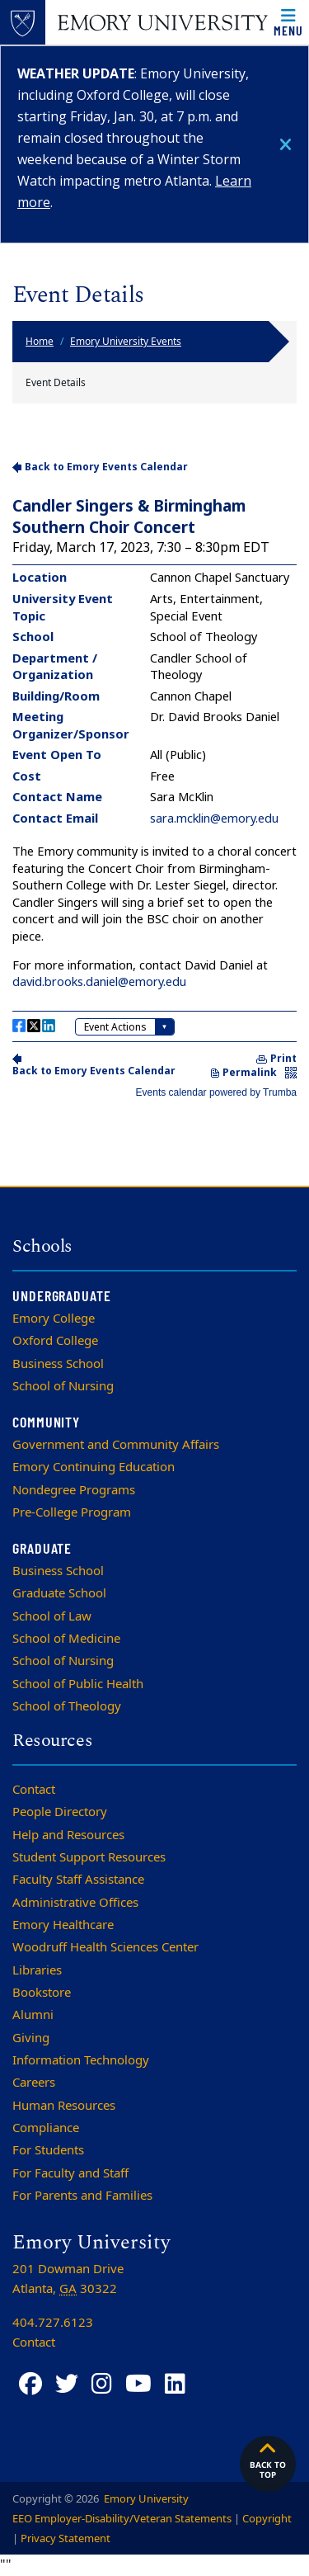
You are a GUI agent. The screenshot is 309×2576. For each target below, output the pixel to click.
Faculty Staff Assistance (78, 1880)
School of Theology (66, 1706)
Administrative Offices (75, 1903)
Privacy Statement (65, 2538)
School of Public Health (77, 1684)
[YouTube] (138, 2384)
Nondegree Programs (73, 1490)
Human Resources (63, 2106)
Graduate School (59, 1593)
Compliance (45, 2128)
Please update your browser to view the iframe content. (154, 778)
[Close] (285, 145)
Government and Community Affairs (115, 1445)
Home (40, 341)
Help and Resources (68, 1835)
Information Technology (80, 2060)
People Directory (59, 1812)
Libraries (37, 1970)
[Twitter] (67, 2384)
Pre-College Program (71, 1512)
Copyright (267, 2518)
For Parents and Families (82, 2196)
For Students (48, 2150)
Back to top (267, 2459)
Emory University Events (125, 341)
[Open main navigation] (288, 22)
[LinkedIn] (175, 2384)
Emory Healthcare (63, 1925)
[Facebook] (30, 2384)
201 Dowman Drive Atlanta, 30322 (68, 2279)
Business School (58, 1364)
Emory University (145, 2499)
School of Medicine (66, 1639)
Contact (33, 1790)
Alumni (33, 2015)
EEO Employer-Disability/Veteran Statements (122, 2518)
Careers (33, 2083)
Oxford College (55, 1341)
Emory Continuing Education (93, 1467)
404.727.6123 (52, 2323)
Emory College (53, 1318)
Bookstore (41, 1993)
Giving (30, 2038)
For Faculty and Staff (70, 2173)
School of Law (51, 1616)
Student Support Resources (89, 1857)
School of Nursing (63, 1386)
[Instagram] (102, 2384)
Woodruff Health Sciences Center (105, 1947)
